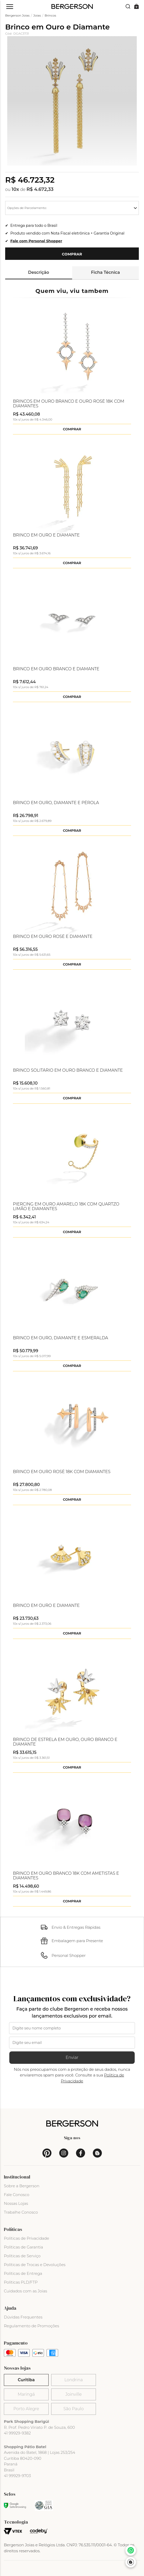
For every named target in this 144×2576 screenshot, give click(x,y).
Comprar (72, 254)
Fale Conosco (16, 2194)
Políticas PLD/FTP (20, 2282)
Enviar (72, 2057)
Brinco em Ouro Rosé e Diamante (53, 936)
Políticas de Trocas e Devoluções (34, 2264)
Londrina (73, 2379)
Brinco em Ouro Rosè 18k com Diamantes (61, 1471)
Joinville (73, 2394)
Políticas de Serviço (22, 2255)
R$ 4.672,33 (39, 189)
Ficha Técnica (105, 272)
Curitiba (26, 2379)
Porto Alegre (26, 2408)
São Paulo (73, 2408)
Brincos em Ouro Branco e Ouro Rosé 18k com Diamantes (68, 403)
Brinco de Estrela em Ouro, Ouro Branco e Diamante (65, 1742)
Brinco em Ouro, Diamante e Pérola (56, 802)
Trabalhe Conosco (21, 2212)
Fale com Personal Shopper (36, 241)
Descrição (38, 272)
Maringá (26, 2394)
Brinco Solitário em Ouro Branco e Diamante (68, 1070)
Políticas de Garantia (23, 2247)
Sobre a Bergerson (21, 2185)
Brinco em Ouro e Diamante (46, 535)
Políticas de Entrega (23, 2273)
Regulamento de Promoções (31, 2325)
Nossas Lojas (16, 2203)
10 (15, 189)
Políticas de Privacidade (26, 2238)
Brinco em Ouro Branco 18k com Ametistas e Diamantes (66, 1875)
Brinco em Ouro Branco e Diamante (56, 669)
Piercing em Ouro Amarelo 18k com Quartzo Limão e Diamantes (66, 1206)
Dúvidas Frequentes (23, 2317)
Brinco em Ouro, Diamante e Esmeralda (60, 1338)
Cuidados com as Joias (25, 2291)
